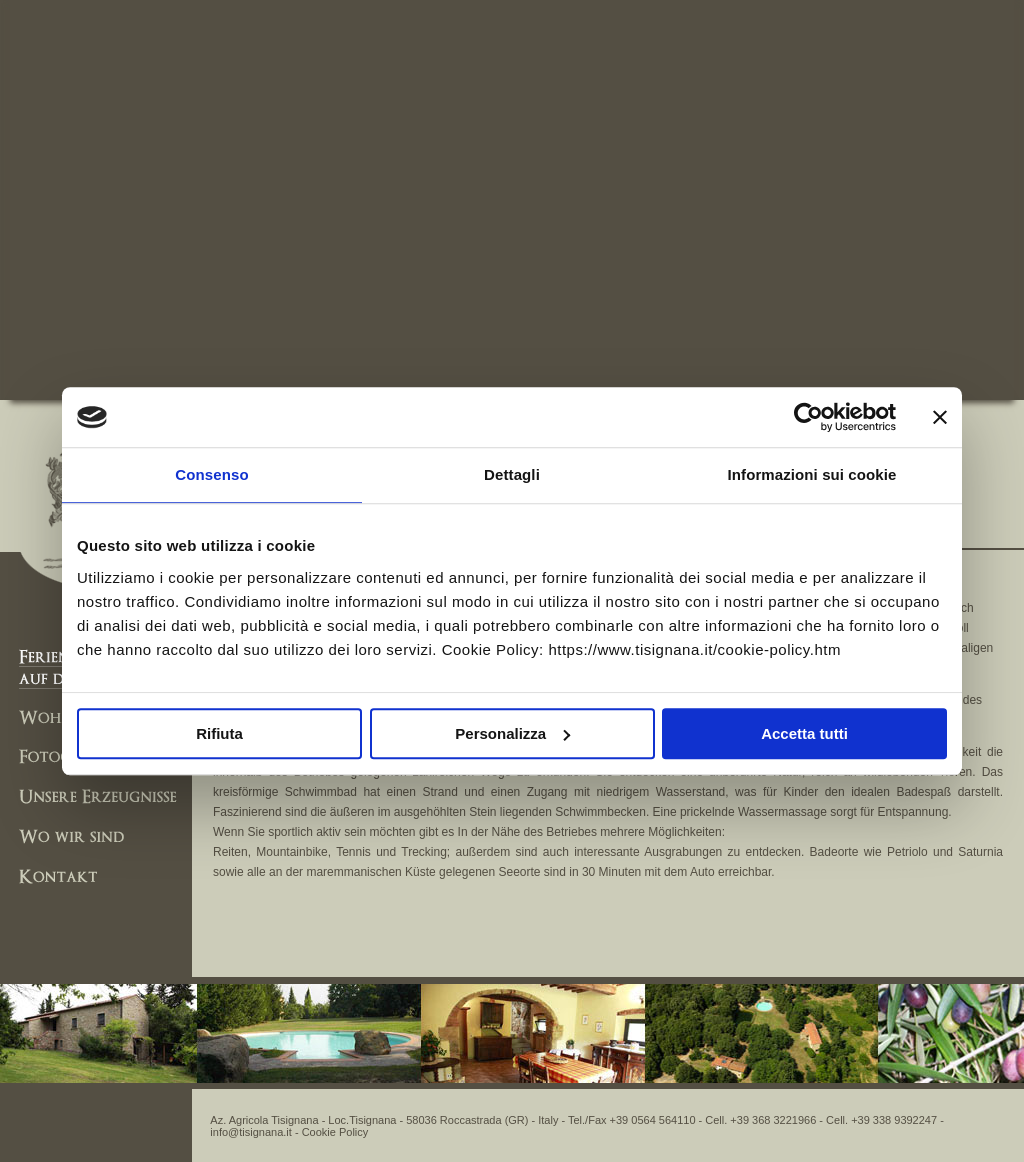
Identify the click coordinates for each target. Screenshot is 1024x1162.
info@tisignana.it (251, 1132)
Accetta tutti (804, 733)
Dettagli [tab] (512, 474)
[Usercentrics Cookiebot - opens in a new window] (808, 417)
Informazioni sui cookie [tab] (812, 474)
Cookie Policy (335, 1132)
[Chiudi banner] (940, 417)
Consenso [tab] (211, 474)
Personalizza (512, 733)
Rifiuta (219, 733)
